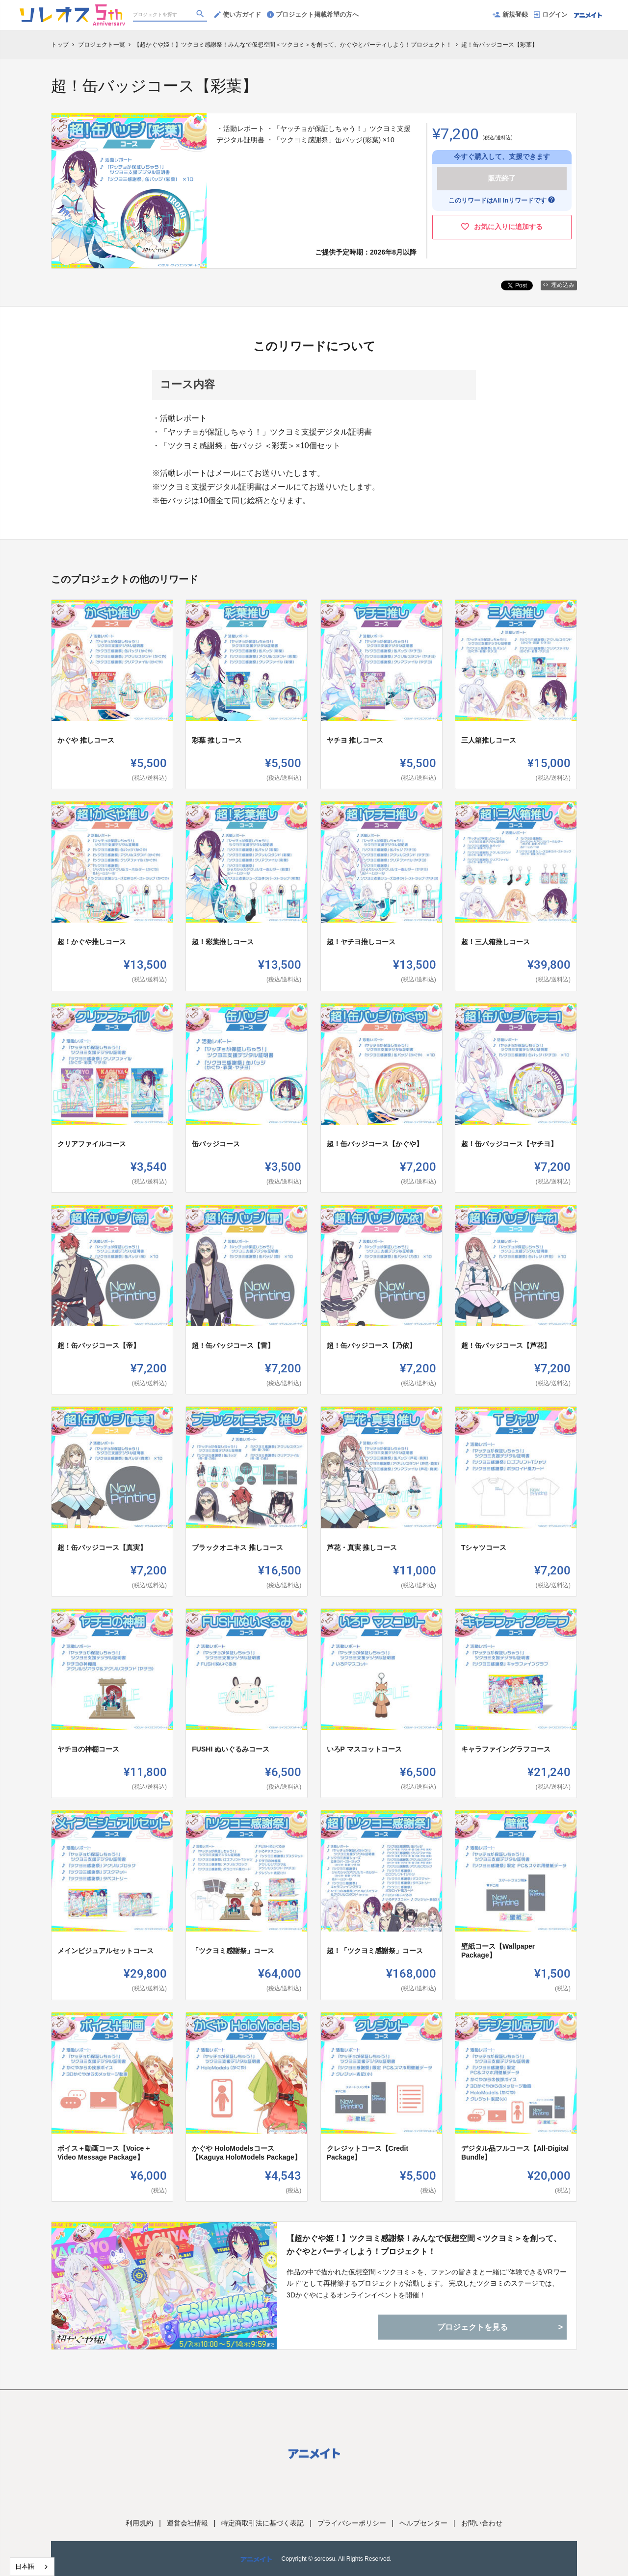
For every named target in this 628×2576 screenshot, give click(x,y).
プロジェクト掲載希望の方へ (313, 14)
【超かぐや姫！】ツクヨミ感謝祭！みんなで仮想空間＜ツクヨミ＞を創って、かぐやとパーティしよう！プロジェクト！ (424, 2245)
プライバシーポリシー (351, 2523)
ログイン (551, 14)
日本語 (24, 2566)
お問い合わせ (481, 2523)
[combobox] (32, 2566)
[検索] (201, 15)
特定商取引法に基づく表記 (262, 2523)
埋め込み (559, 285)
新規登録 (510, 14)
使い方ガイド (237, 14)
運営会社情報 (187, 2523)
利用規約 (139, 2523)
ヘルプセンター (423, 2523)
